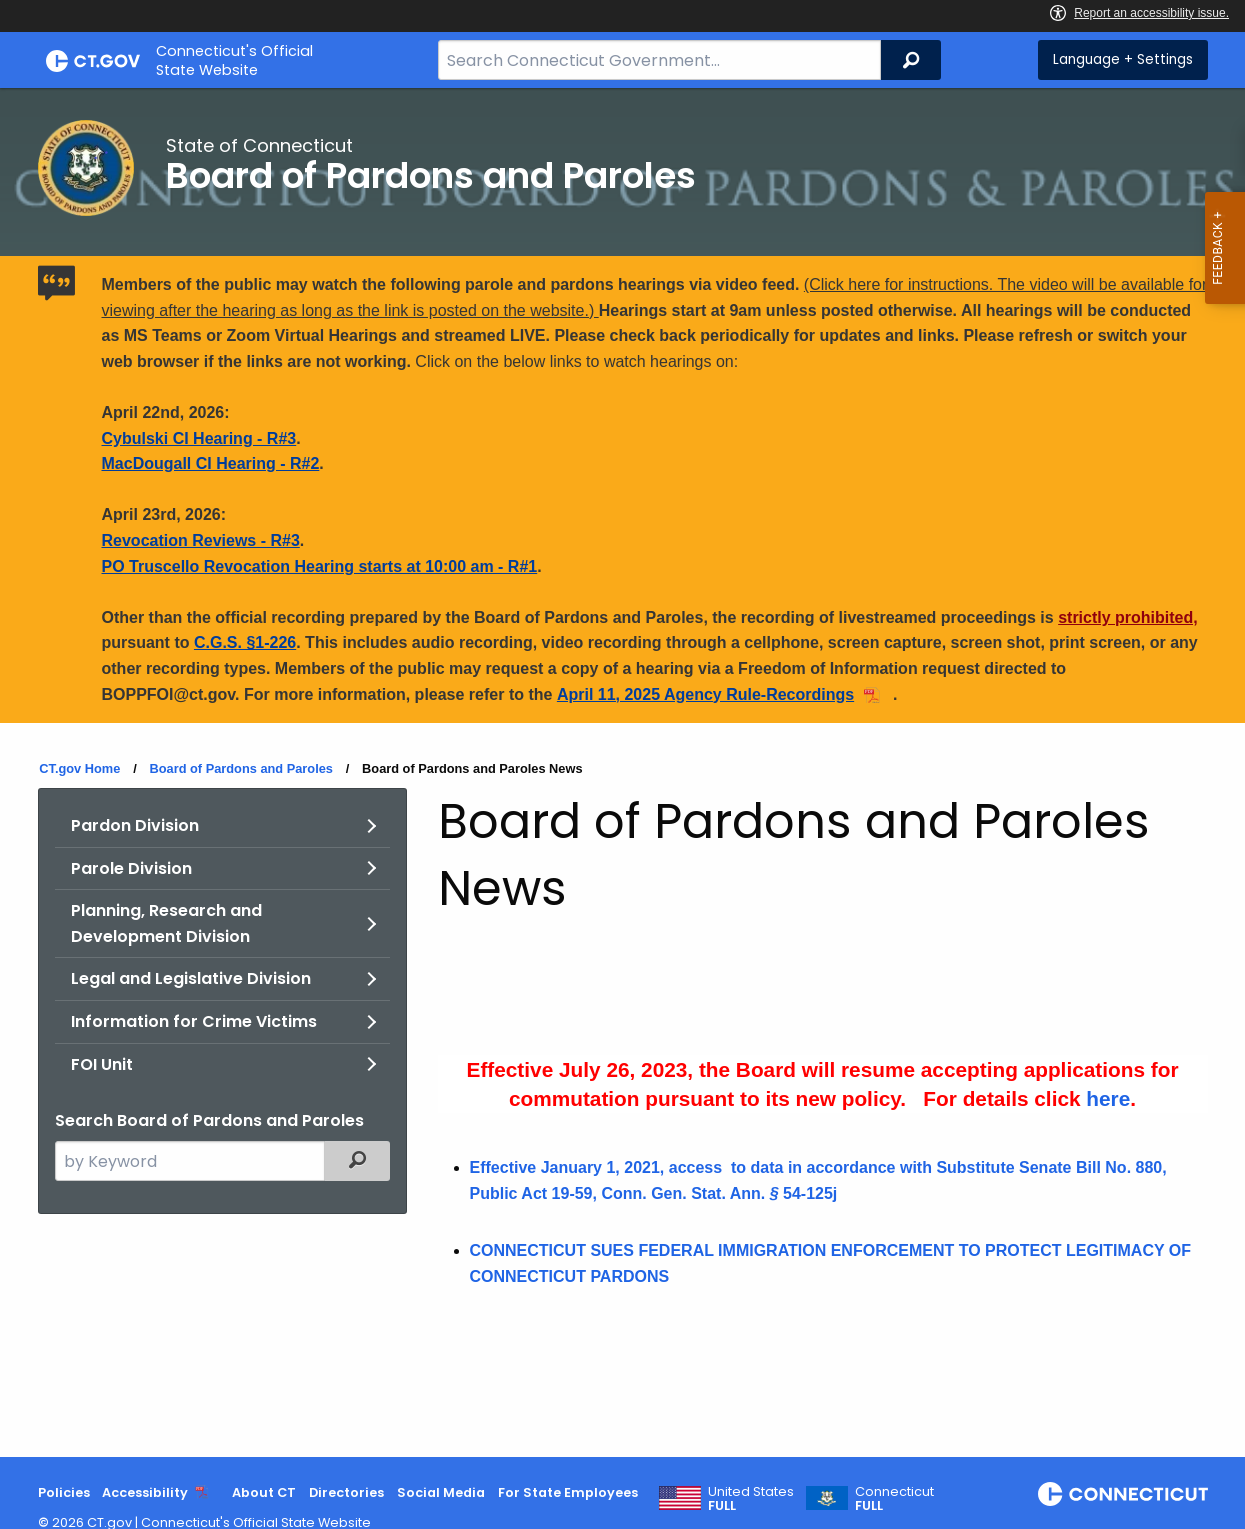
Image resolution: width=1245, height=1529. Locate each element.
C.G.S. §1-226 (245, 642)
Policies (64, 1492)
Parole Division (131, 868)
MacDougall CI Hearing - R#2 (211, 463)
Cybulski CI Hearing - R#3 (199, 438)
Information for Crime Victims (194, 1021)
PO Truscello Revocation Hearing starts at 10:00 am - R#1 (320, 566)
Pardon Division (135, 825)
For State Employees (568, 1492)
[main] (622, 772)
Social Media (441, 1492)
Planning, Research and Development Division (166, 923)
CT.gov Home (79, 768)
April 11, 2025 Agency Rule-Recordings (705, 694)
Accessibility (145, 1492)
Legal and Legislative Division (191, 978)
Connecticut (894, 1499)
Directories (346, 1492)
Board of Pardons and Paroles (240, 768)
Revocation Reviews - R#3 (201, 540)
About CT (264, 1492)
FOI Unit (102, 1064)
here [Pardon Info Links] (1108, 1098)
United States (751, 1499)
